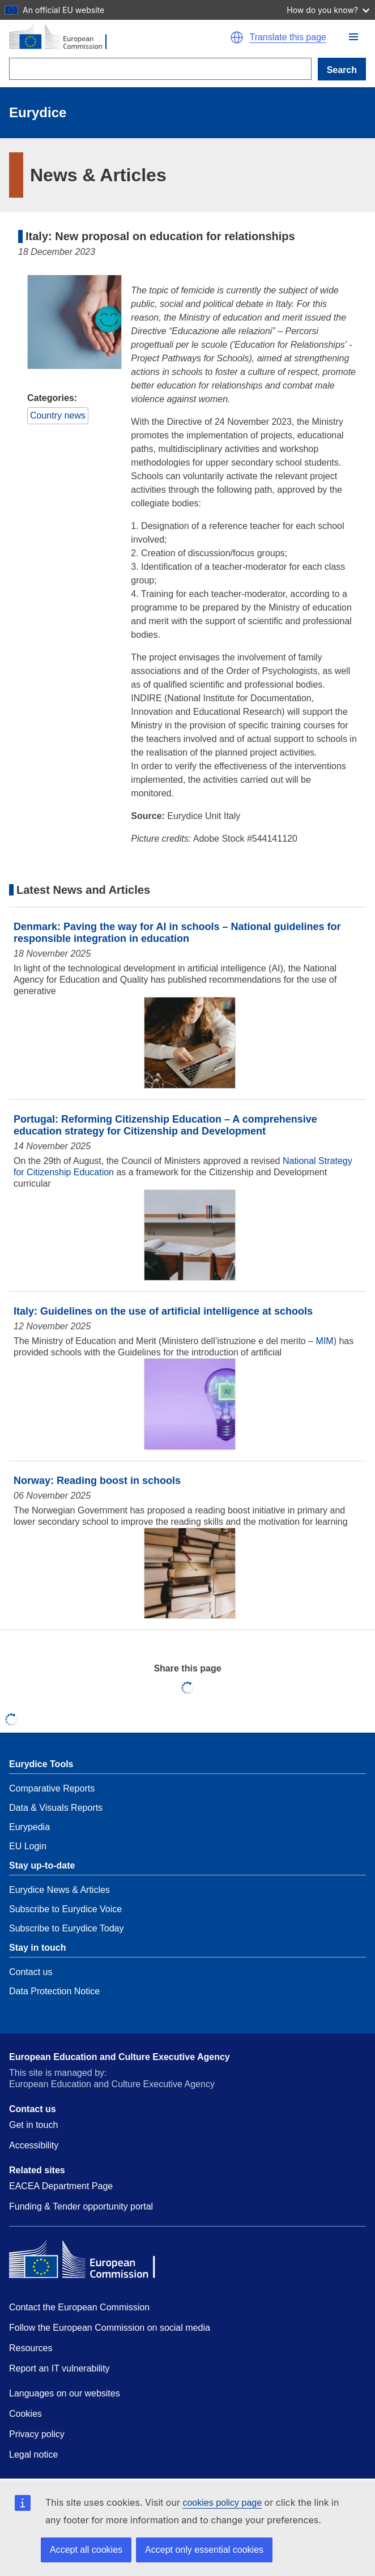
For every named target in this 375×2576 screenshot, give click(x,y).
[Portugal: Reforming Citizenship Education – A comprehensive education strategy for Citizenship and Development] (190, 1236)
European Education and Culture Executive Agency (119, 2057)
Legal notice (33, 2454)
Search (342, 70)
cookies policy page (222, 2502)
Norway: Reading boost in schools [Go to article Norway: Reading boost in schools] (97, 1480)
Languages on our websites (64, 2393)
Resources (30, 2348)
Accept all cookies (86, 2549)
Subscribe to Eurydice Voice (65, 1909)
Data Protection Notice (54, 1991)
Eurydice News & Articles (59, 1890)
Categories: (52, 398)
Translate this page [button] (287, 37)
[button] (353, 37)
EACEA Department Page (61, 2186)
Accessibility (33, 2145)
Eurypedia (29, 1827)
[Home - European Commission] (110, 37)
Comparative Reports (52, 1788)
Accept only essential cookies (204, 2549)
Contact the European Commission (79, 2307)
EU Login (27, 1846)
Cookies (25, 2414)
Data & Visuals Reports (56, 1807)
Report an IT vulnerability (59, 2368)
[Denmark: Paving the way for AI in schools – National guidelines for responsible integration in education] (190, 1043)
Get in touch (33, 2125)
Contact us (30, 1972)
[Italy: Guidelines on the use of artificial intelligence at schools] (190, 1405)
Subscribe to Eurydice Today (66, 1928)
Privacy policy (37, 2434)
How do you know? (328, 10)
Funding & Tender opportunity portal (81, 2206)
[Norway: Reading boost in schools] (190, 1574)
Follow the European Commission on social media (109, 2327)
